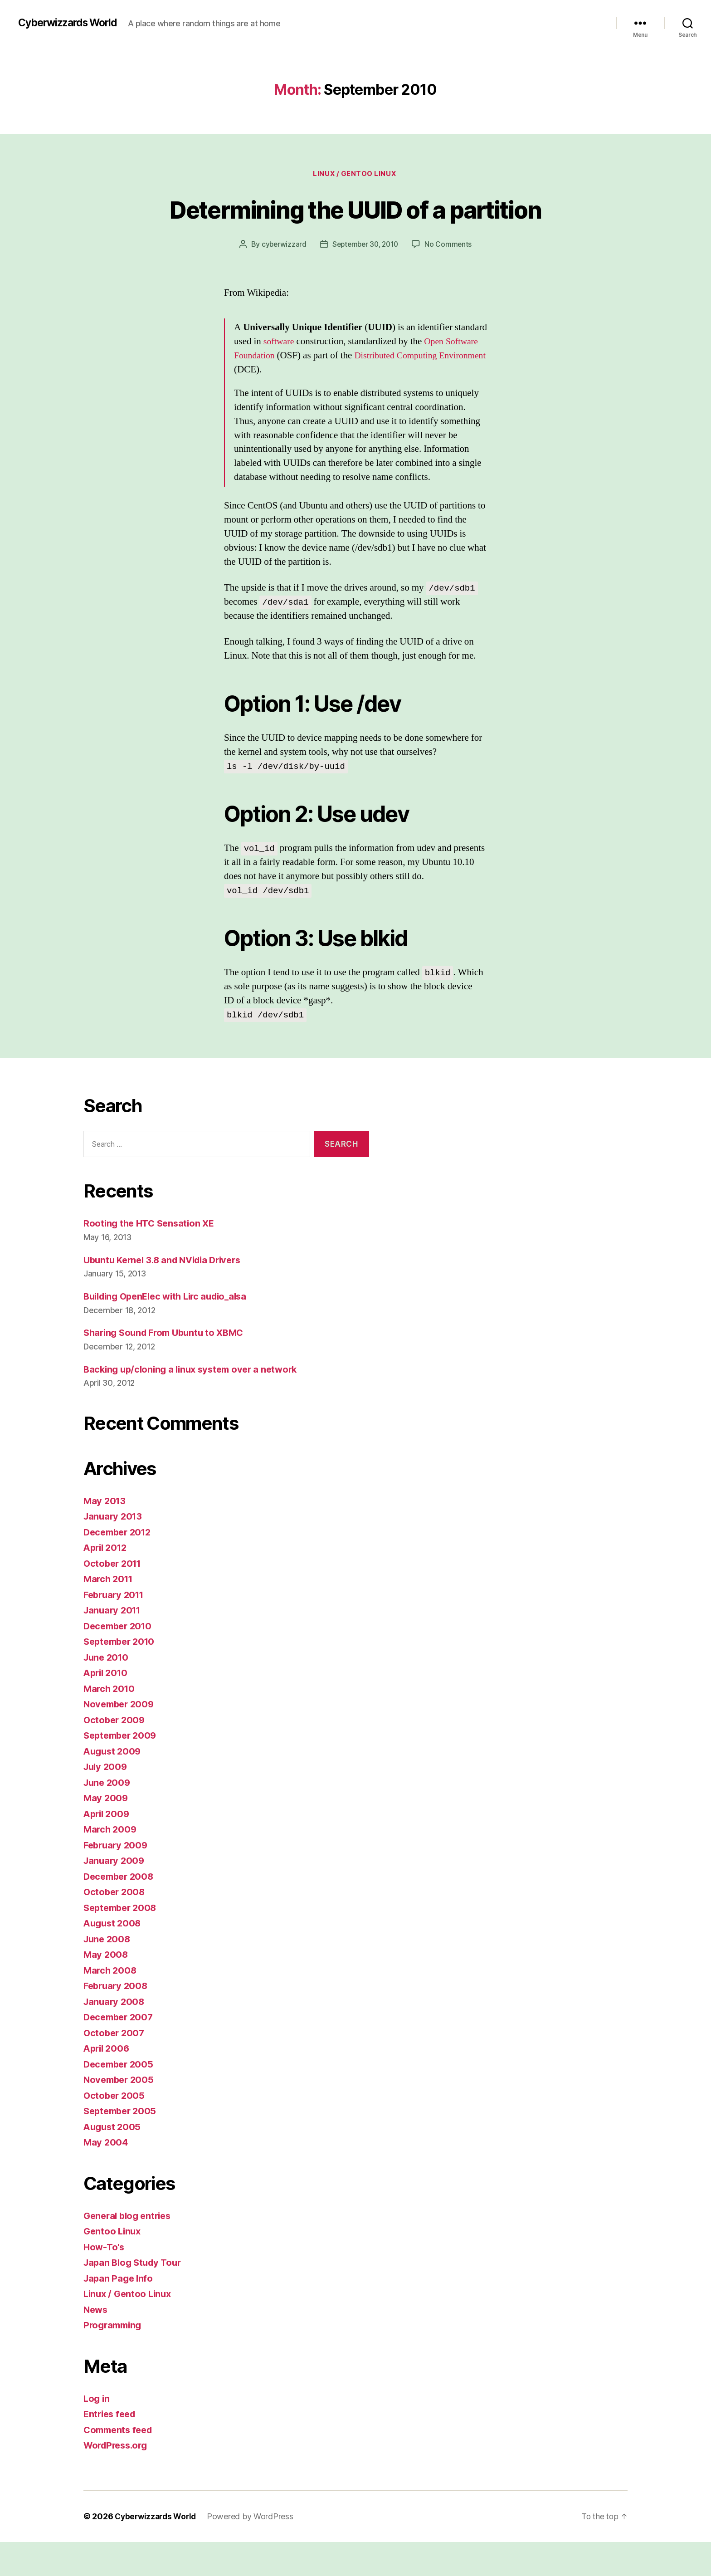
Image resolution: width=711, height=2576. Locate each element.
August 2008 (113, 1957)
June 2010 (107, 1691)
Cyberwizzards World (71, 22)
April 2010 (107, 1707)
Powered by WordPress (254, 2550)
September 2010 (121, 1675)
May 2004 (106, 2176)
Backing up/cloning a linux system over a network (195, 1403)
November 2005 (120, 2114)
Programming (114, 2359)
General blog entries (129, 2249)
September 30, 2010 (365, 278)
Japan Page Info (119, 2312)
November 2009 (120, 1738)
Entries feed (111, 2448)
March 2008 (110, 2004)
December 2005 (120, 2098)
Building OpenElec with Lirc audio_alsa (170, 1330)
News (96, 2343)
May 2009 (106, 1832)
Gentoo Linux (113, 2265)
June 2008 (108, 1973)
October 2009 (115, 1754)
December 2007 (120, 2051)
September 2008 (122, 1941)
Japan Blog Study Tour (134, 2296)
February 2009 (117, 1879)
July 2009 (106, 1801)
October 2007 (115, 2067)
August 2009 (113, 1785)
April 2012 (106, 1582)
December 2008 (120, 1910)
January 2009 (115, 1895)
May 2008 (106, 1988)
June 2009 (108, 1816)
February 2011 (115, 1628)
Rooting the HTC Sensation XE (151, 1257)
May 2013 (105, 1534)
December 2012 (119, 1566)
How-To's (104, 2281)
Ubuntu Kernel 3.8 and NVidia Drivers (167, 1294)
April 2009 (107, 1847)
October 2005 (115, 2129)
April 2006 (107, 2082)
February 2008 (117, 2020)
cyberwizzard (282, 278)
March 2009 (110, 1863)
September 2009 (122, 1769)
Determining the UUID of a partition (355, 226)
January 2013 (114, 1550)
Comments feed (120, 2463)
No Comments (451, 278)
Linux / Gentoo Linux (356, 175)
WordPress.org (117, 2479)
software (279, 375)
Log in (97, 2432)
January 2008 (115, 2035)
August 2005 (113, 2160)
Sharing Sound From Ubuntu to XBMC (168, 1367)
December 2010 (119, 1660)
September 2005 (122, 2145)
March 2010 (110, 1722)
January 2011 (113, 1644)
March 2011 (109, 1613)
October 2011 (114, 1597)
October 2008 (115, 1926)
